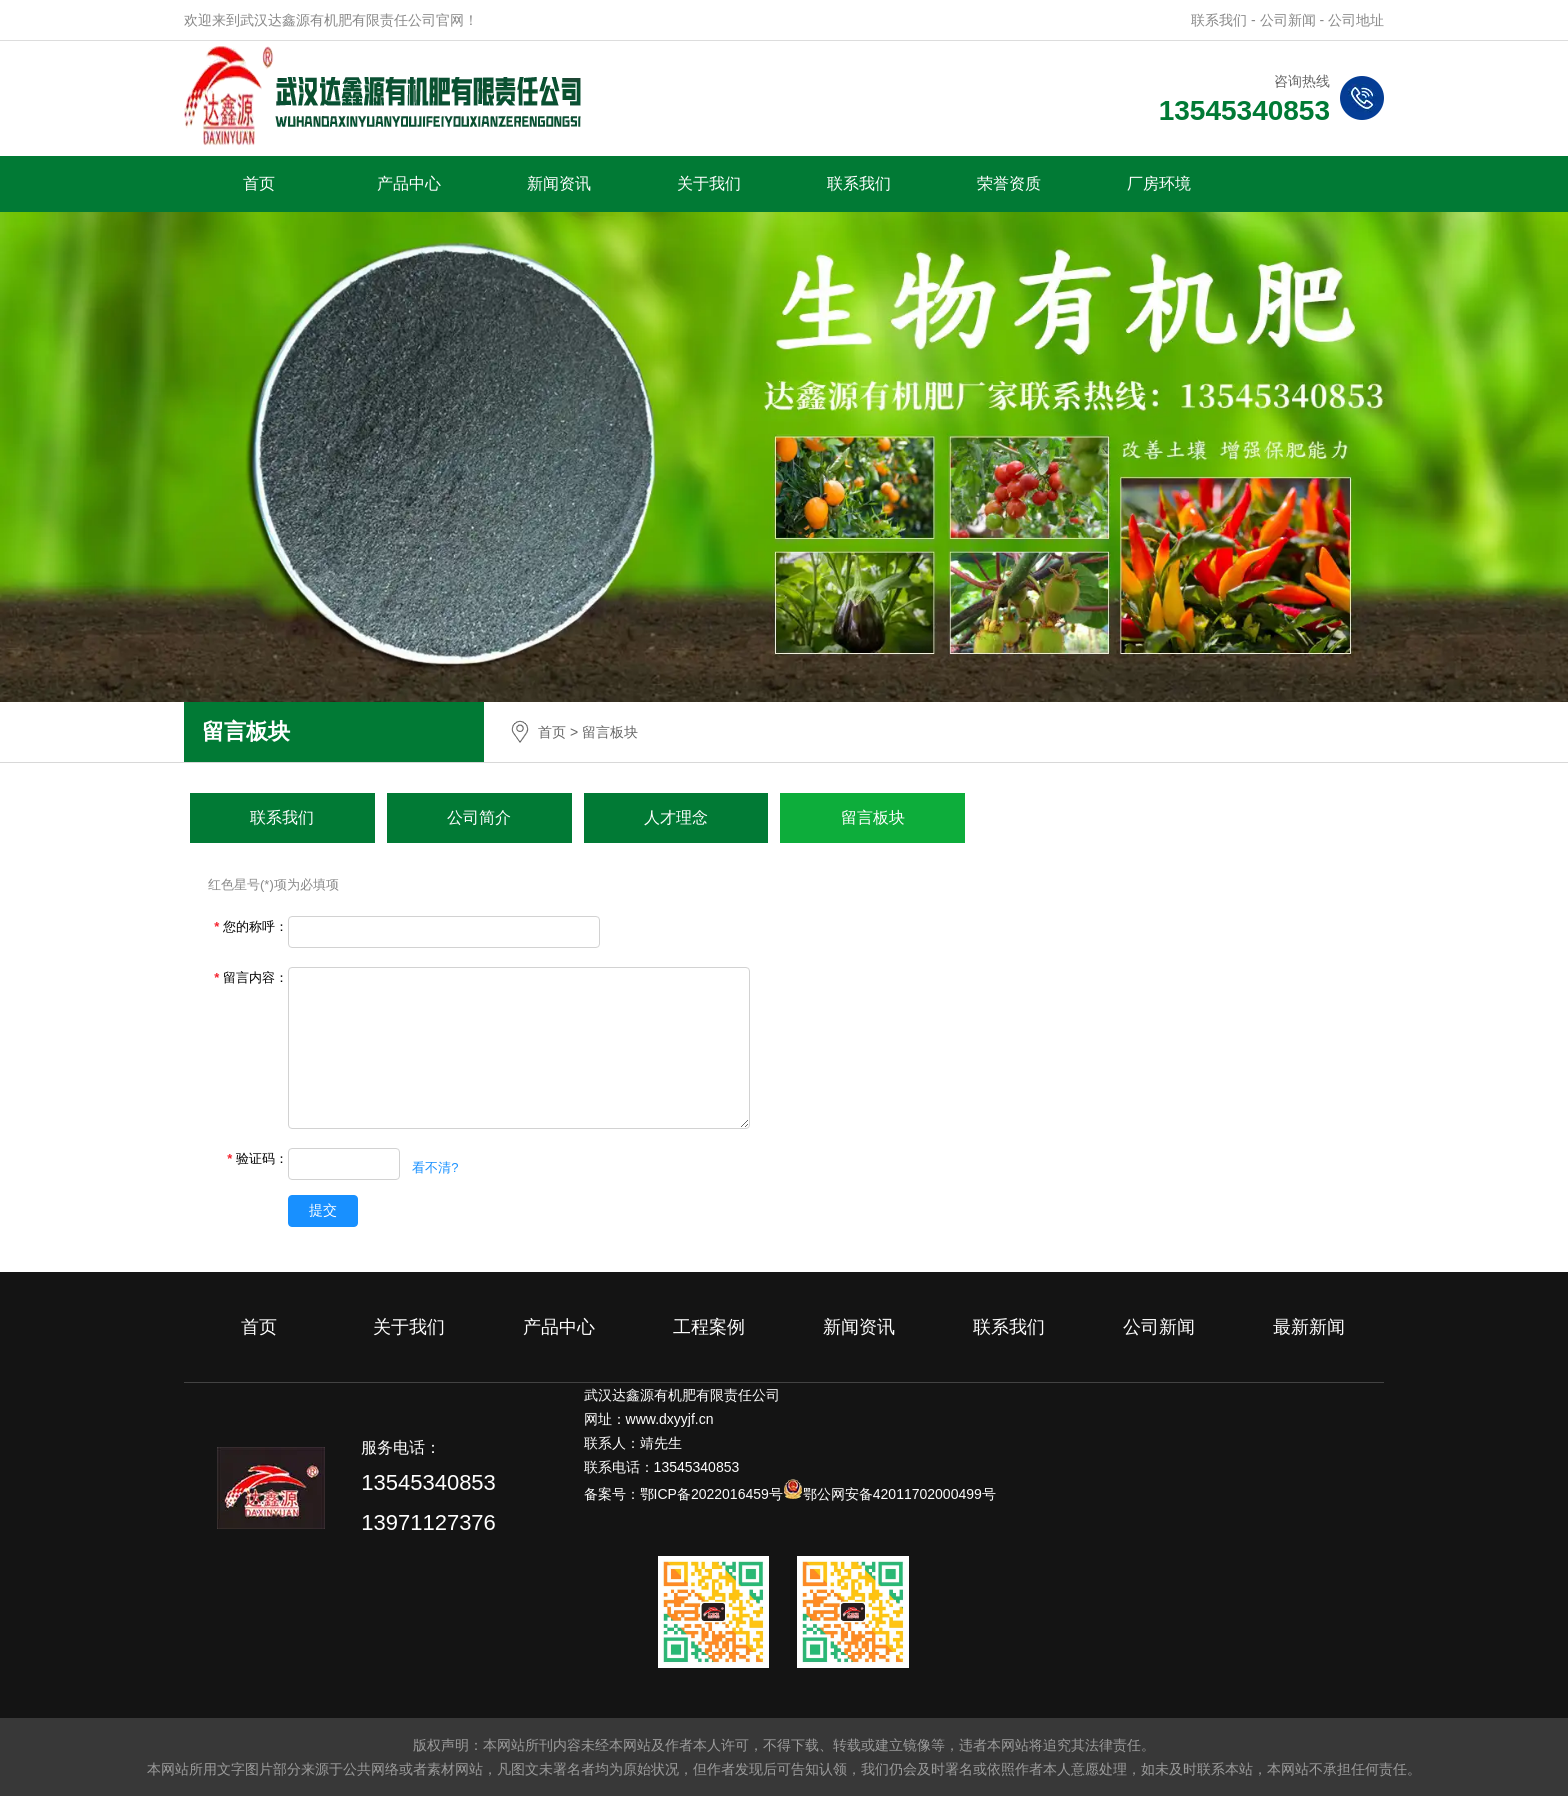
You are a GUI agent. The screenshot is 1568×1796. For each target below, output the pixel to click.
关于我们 (709, 183)
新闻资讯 (559, 183)
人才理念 (676, 817)
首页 (259, 183)
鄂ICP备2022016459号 (711, 1494)
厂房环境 (1159, 183)
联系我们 (859, 183)
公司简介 (479, 817)
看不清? (435, 1167)
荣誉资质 (1009, 183)
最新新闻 (1309, 1327)
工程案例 (709, 1327)
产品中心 (409, 183)
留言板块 (873, 817)
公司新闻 (1159, 1327)
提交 (323, 1210)
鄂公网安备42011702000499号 (899, 1494)
